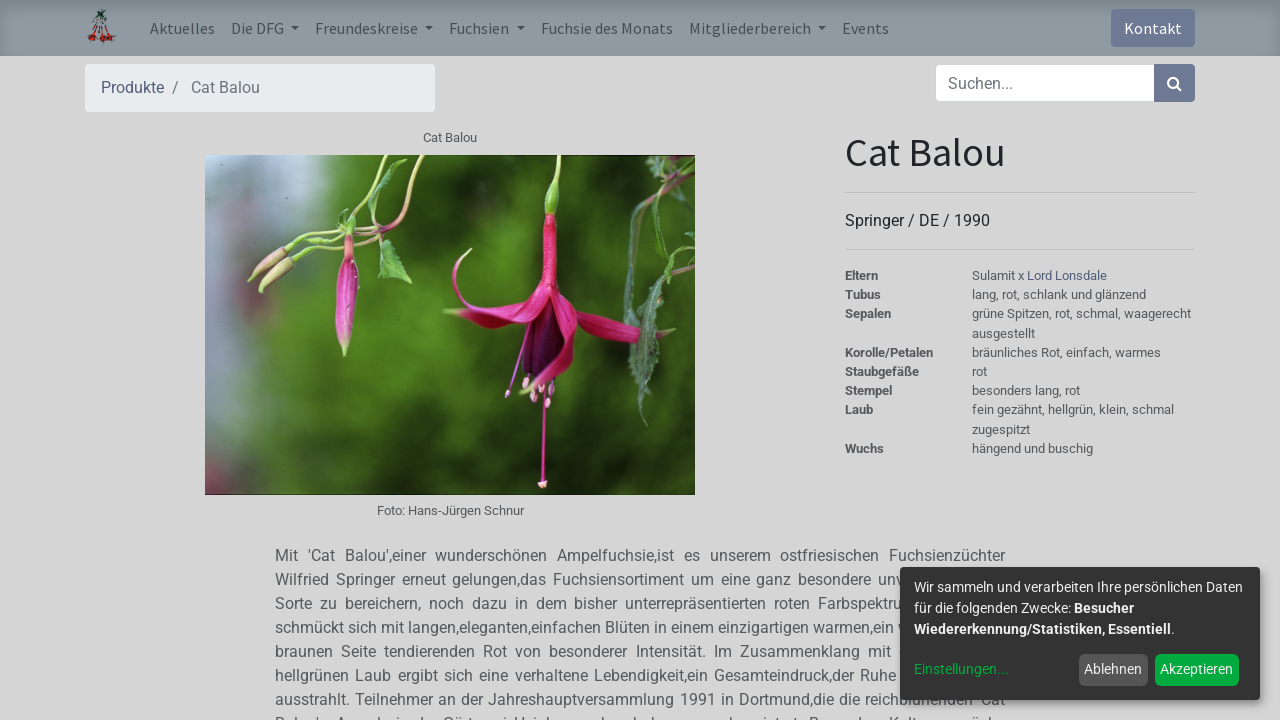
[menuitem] (182, 28)
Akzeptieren (1196, 669)
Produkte (132, 87)
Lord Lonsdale (1067, 275)
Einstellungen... (961, 669)
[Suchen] (1174, 83)
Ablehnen (1113, 669)
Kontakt (1153, 28)
